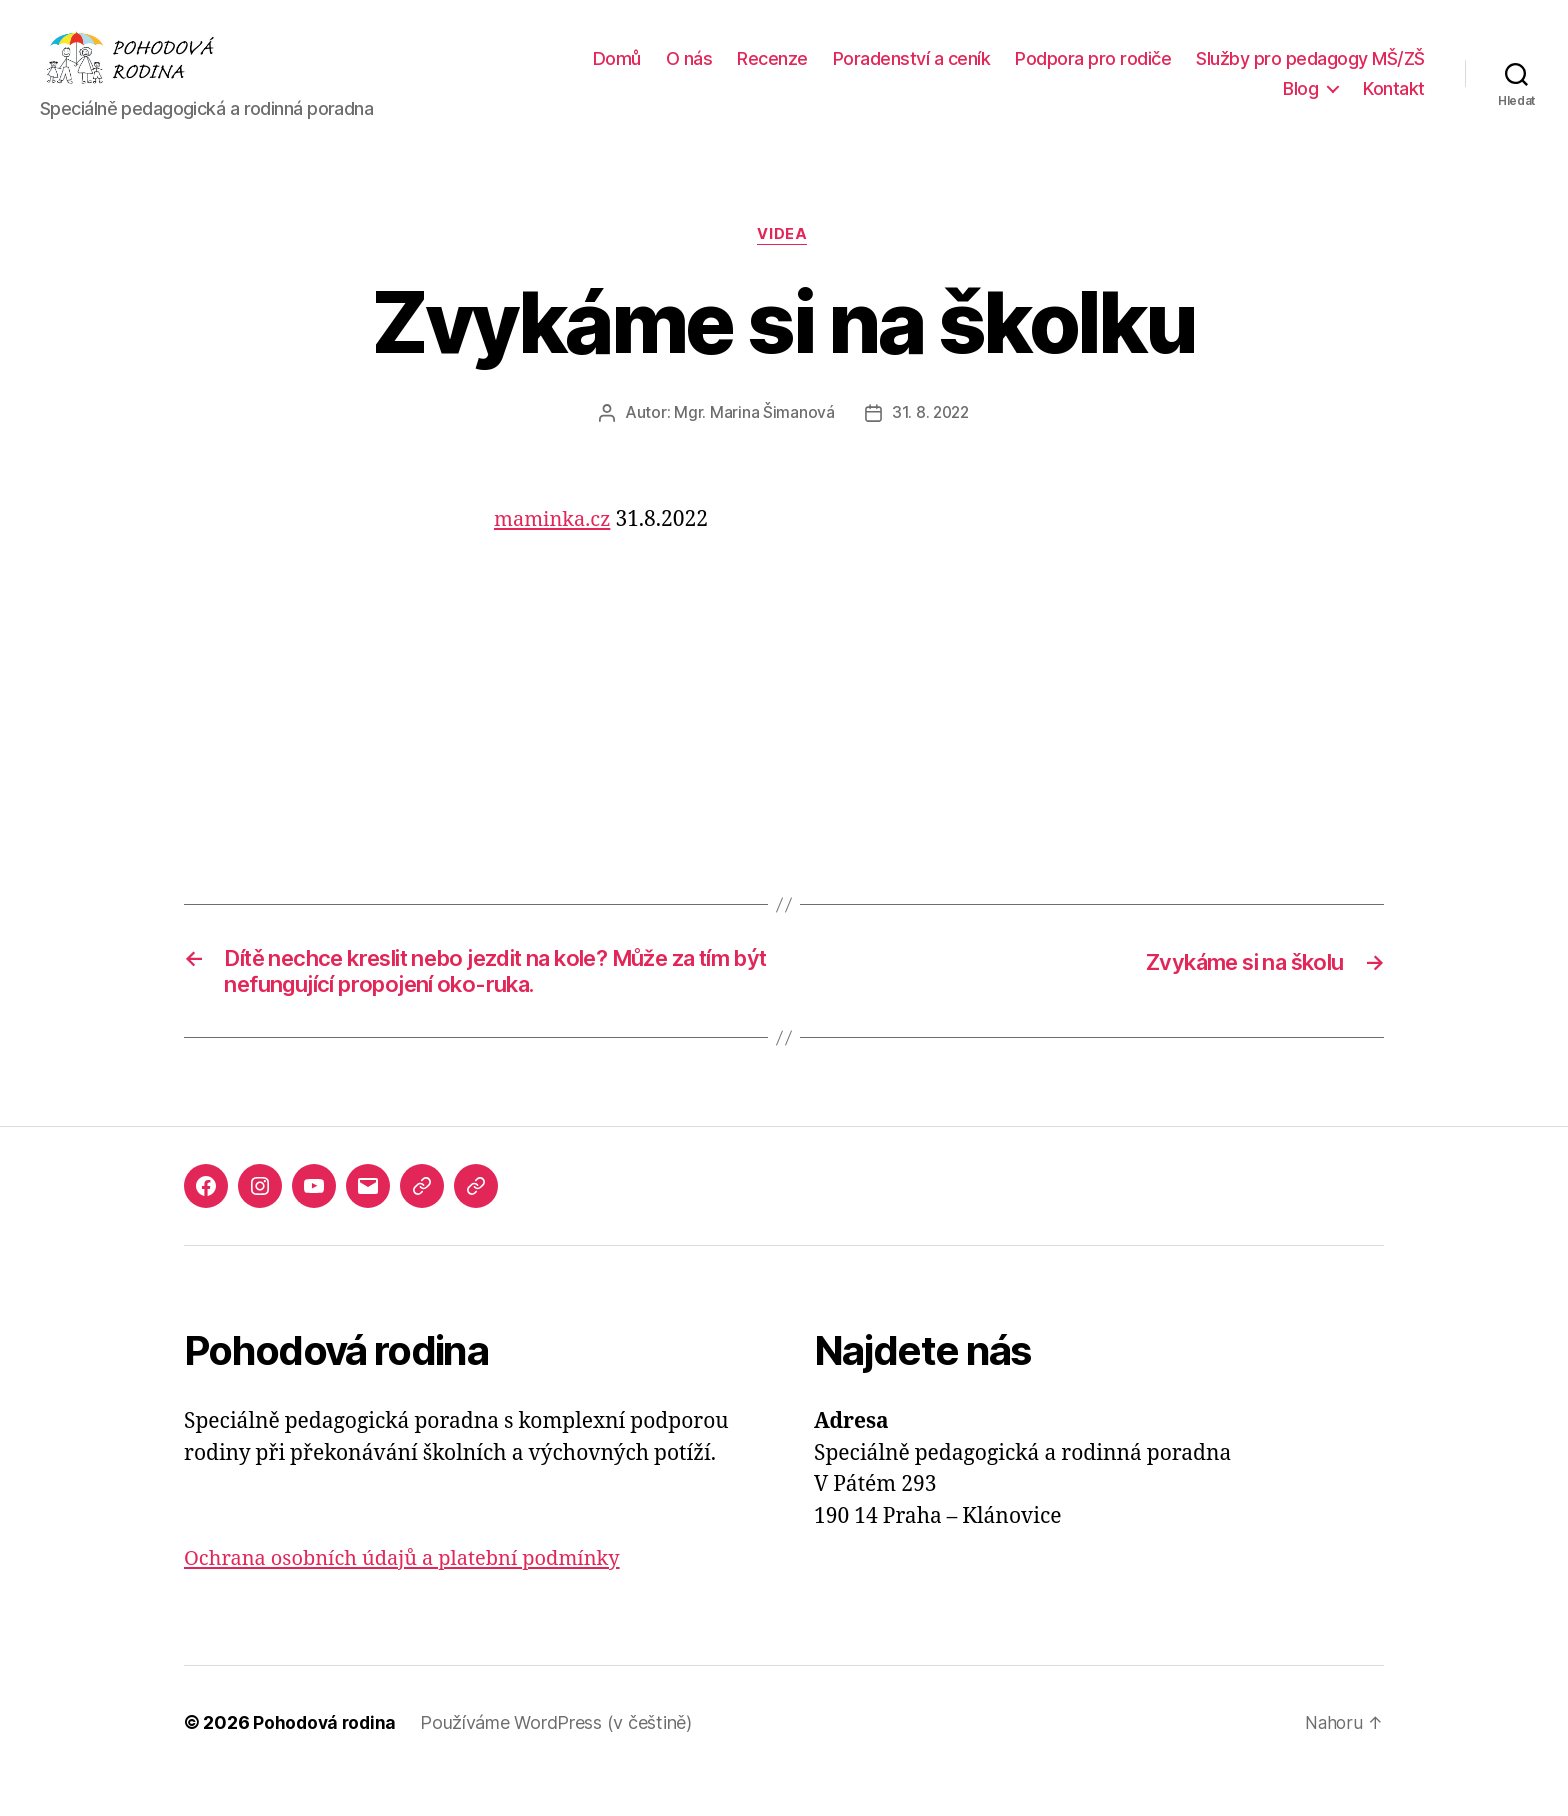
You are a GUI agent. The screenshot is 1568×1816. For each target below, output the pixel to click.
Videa (784, 266)
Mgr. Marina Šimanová (752, 444)
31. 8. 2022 (930, 444)
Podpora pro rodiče (1347, 73)
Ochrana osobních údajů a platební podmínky (412, 1595)
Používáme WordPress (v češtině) (560, 1759)
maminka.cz (555, 550)
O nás (942, 73)
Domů (870, 73)
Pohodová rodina (326, 1759)
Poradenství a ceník (1165, 73)
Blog (1300, 103)
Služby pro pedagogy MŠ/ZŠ (1144, 103)
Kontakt (1394, 103)
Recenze (1026, 73)
